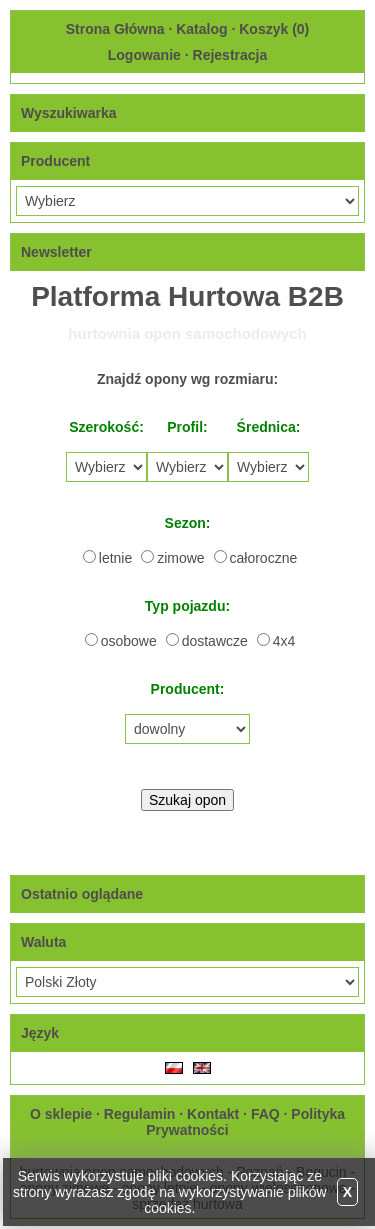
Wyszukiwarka (68, 113)
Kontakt (213, 1114)
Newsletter (56, 252)
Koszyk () (274, 29)
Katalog (201, 29)
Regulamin (140, 1114)
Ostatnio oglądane (82, 894)
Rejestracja (230, 55)
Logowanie (144, 55)
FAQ (265, 1114)
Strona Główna (115, 29)
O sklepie (61, 1114)
